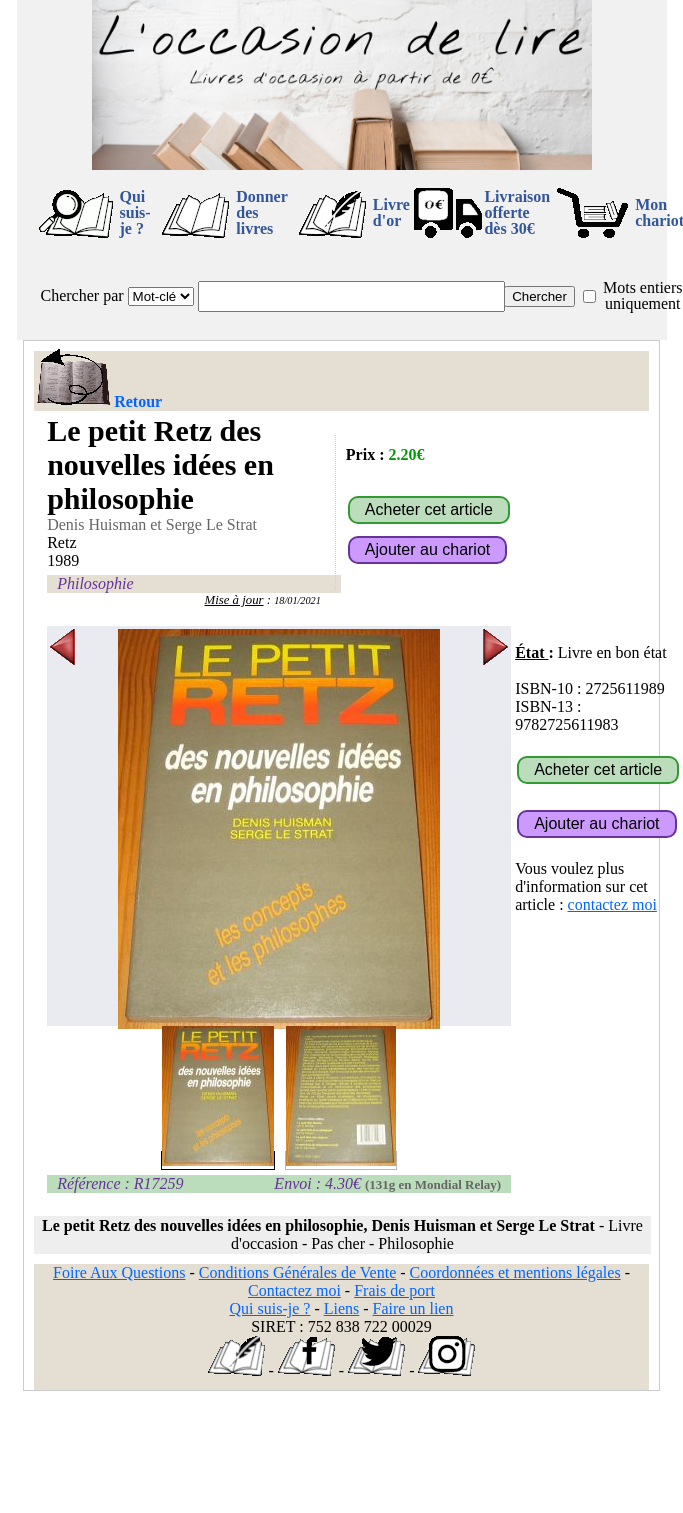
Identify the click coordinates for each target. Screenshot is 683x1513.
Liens (342, 1308)
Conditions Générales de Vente (297, 1272)
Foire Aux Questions (119, 1272)
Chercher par (82, 295)
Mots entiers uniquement (643, 295)
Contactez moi (294, 1290)
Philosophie (95, 583)
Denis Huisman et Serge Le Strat (152, 524)
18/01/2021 (297, 600)
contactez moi (612, 904)
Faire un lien (413, 1308)
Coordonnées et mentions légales (515, 1272)
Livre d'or (391, 212)
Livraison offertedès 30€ (517, 212)
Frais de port (394, 1290)
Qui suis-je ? (135, 212)
